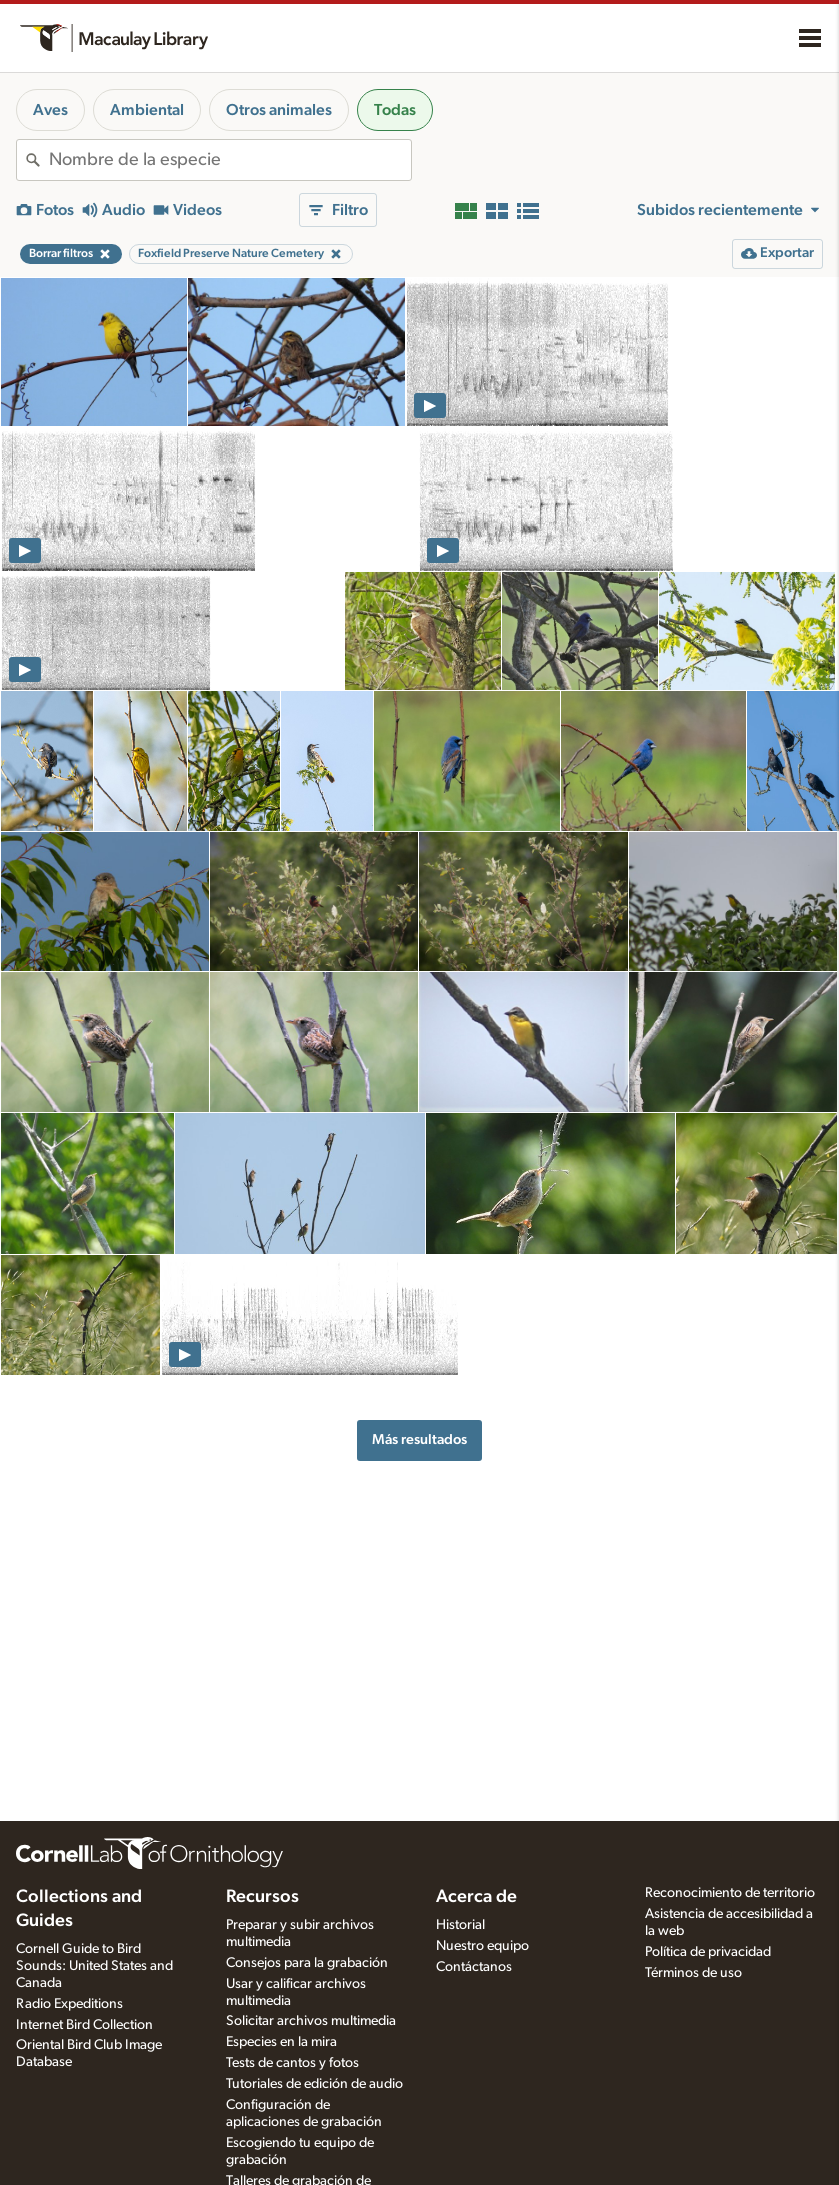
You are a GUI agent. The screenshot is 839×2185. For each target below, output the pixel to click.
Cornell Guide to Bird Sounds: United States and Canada (94, 1966)
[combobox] (230, 160)
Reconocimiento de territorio (730, 1893)
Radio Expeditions (69, 2004)
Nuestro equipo (482, 1946)
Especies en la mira (281, 2042)
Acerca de (476, 1897)
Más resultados (419, 1439)
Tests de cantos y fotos (292, 2063)
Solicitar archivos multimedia (311, 2021)
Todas (395, 110)
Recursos (262, 1897)
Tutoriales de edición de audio (314, 2084)
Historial (460, 1925)
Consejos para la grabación (307, 1963)
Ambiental (147, 110)
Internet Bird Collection (84, 2025)
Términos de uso (693, 1973)
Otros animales (279, 110)
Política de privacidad (708, 1952)
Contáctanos (474, 1967)
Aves (50, 110)
